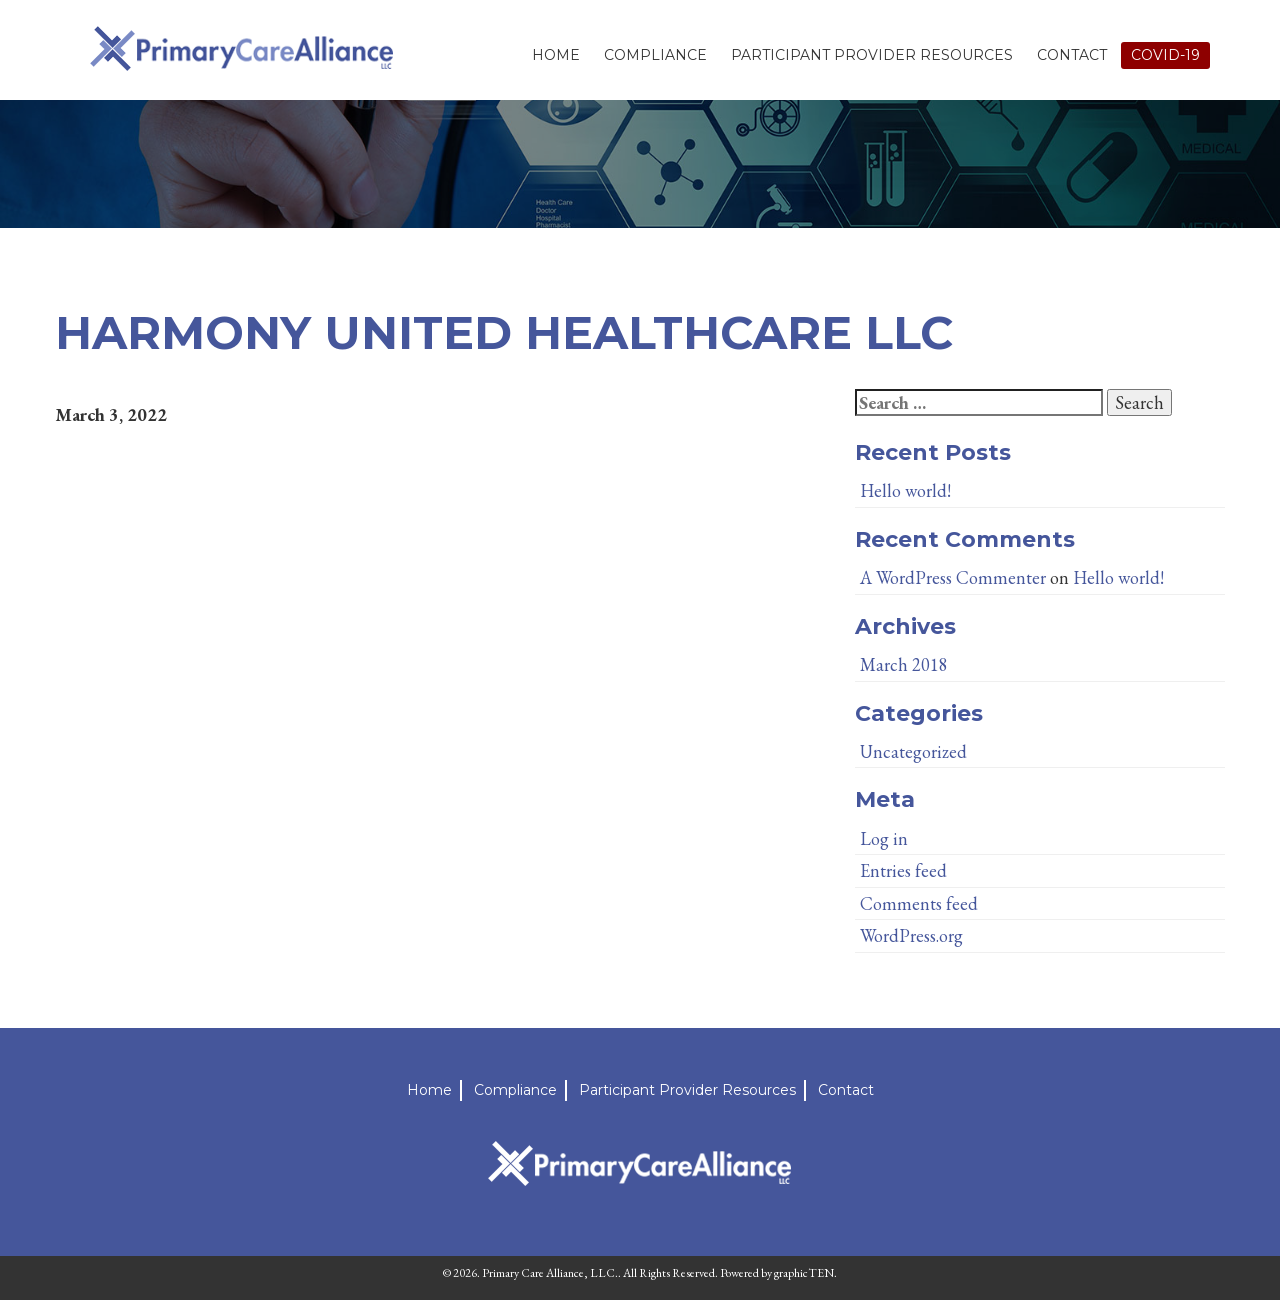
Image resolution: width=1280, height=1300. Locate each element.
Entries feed (903, 870)
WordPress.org (911, 935)
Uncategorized (913, 751)
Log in (884, 838)
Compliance (655, 55)
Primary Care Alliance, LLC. (550, 1273)
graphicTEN (804, 1273)
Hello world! (905, 490)
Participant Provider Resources (872, 55)
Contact (1072, 55)
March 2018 (904, 664)
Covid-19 (1165, 55)
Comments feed (919, 903)
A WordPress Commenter (953, 577)
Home (556, 55)
